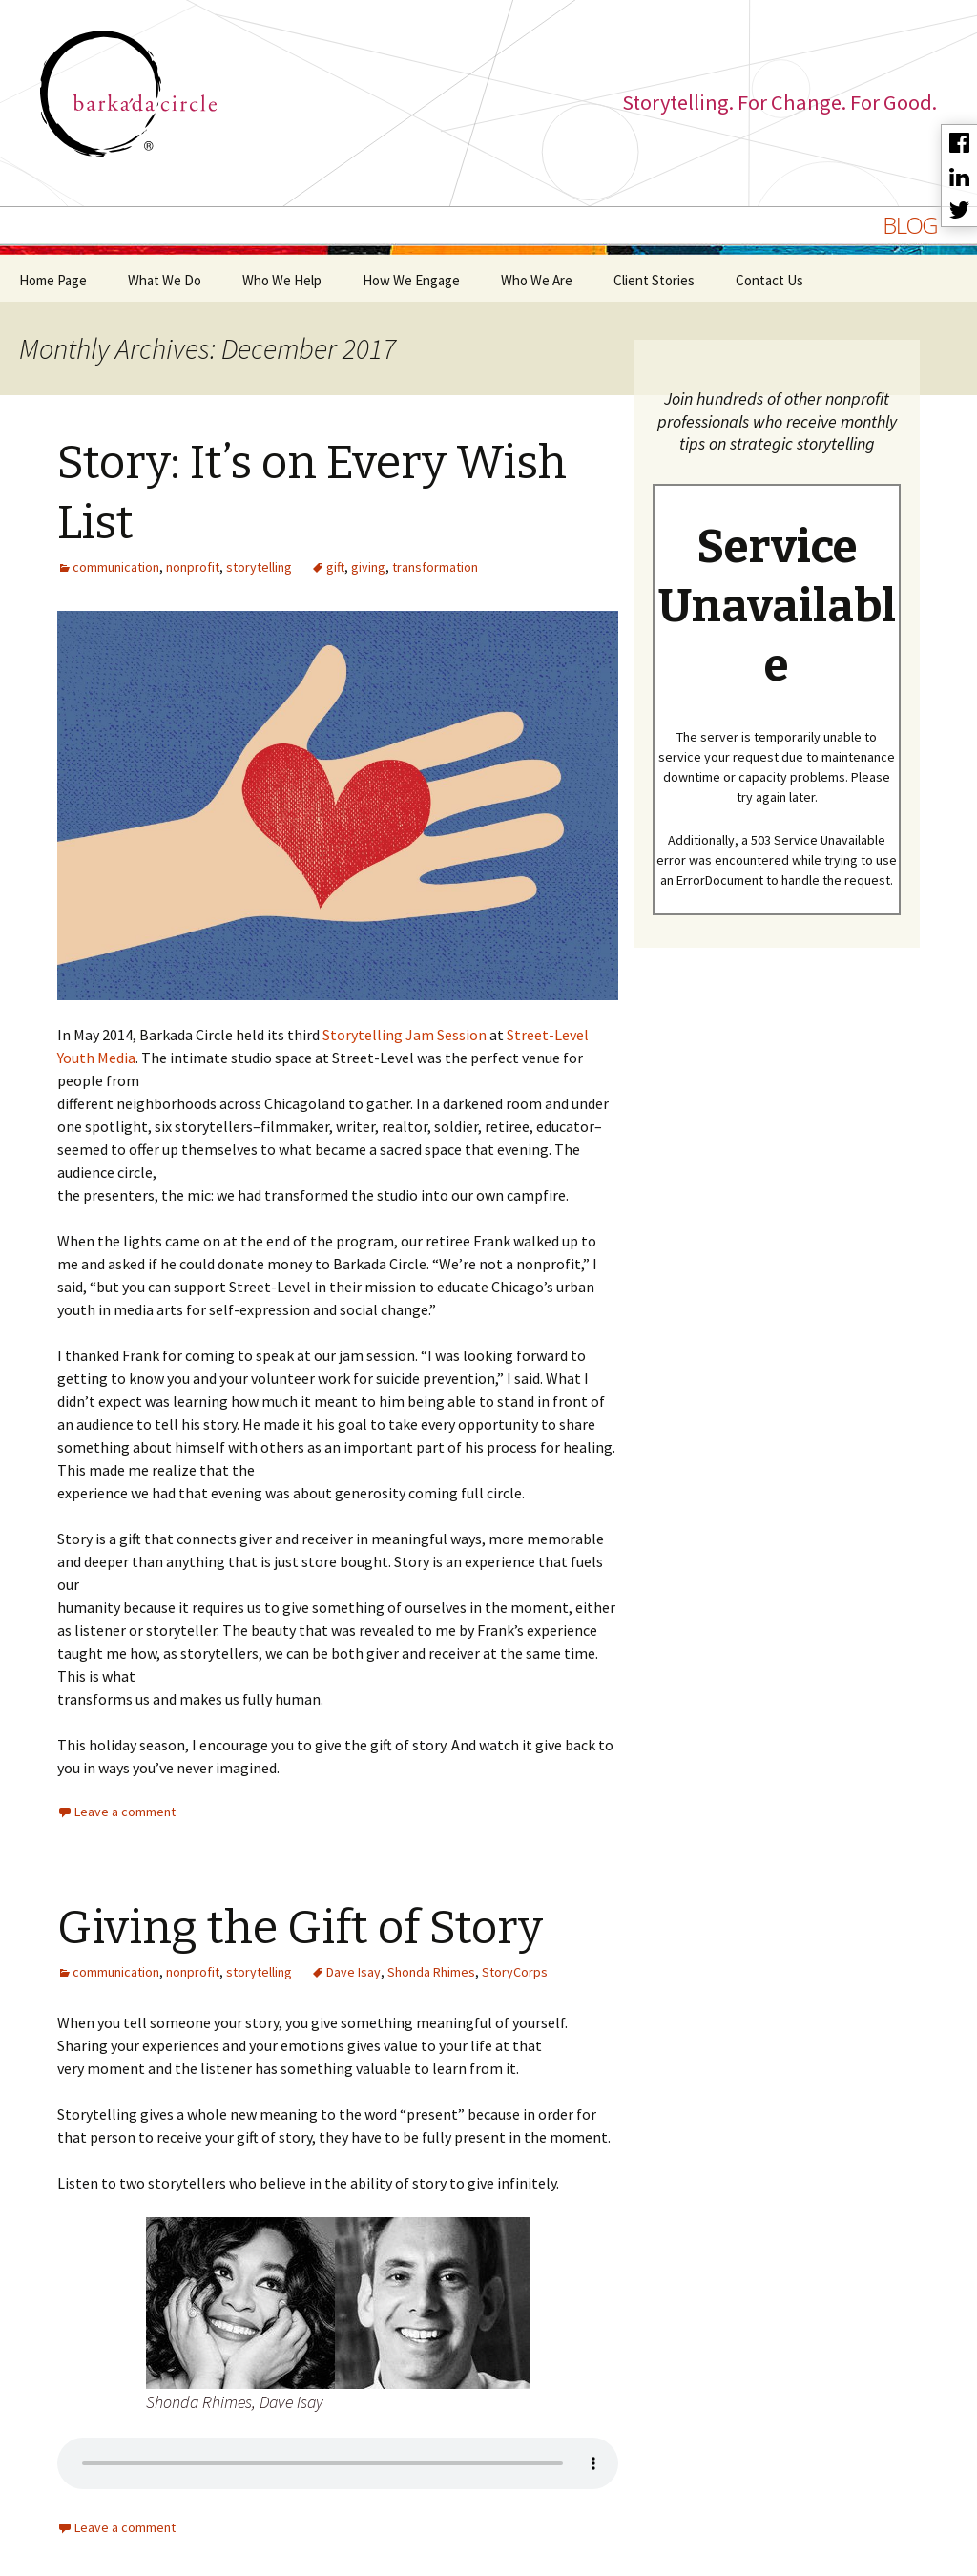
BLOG (910, 225)
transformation (435, 567)
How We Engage (411, 280)
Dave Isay (353, 1971)
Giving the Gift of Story (300, 1928)
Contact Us (769, 280)
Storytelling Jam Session (404, 1034)
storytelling (259, 567)
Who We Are (536, 280)
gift (335, 567)
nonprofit (192, 567)
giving (368, 567)
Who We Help (282, 280)
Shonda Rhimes (431, 1971)
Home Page (53, 280)
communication (116, 567)
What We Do (164, 280)
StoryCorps (515, 1971)
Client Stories (654, 280)
